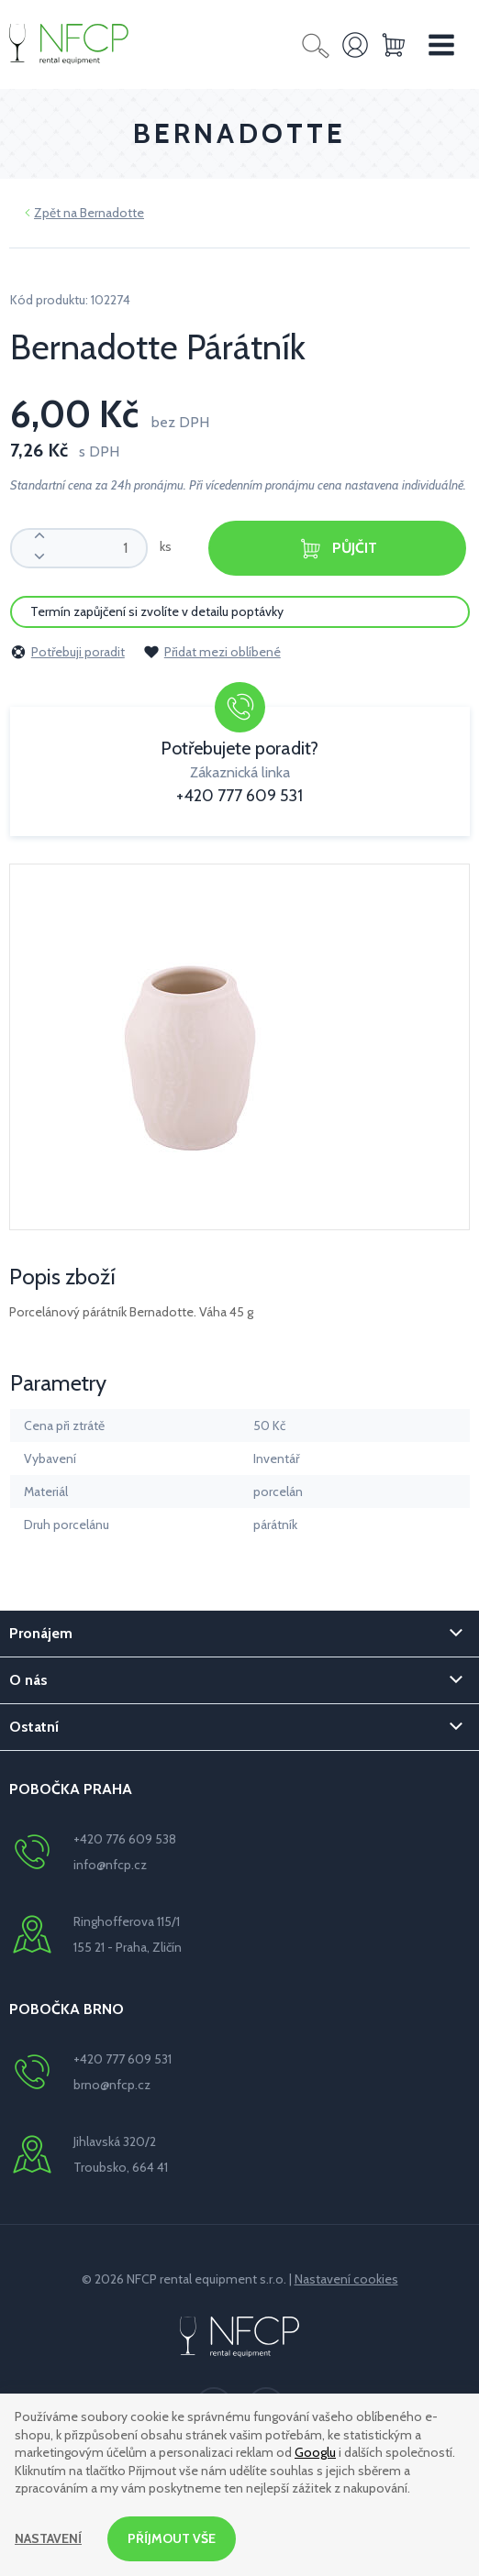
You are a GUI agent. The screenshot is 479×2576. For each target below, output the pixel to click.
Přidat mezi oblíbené (212, 652)
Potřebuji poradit (67, 652)
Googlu (315, 2452)
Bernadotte (112, 212)
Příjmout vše (172, 2538)
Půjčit (337, 548)
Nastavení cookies (346, 2279)
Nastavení (48, 2538)
